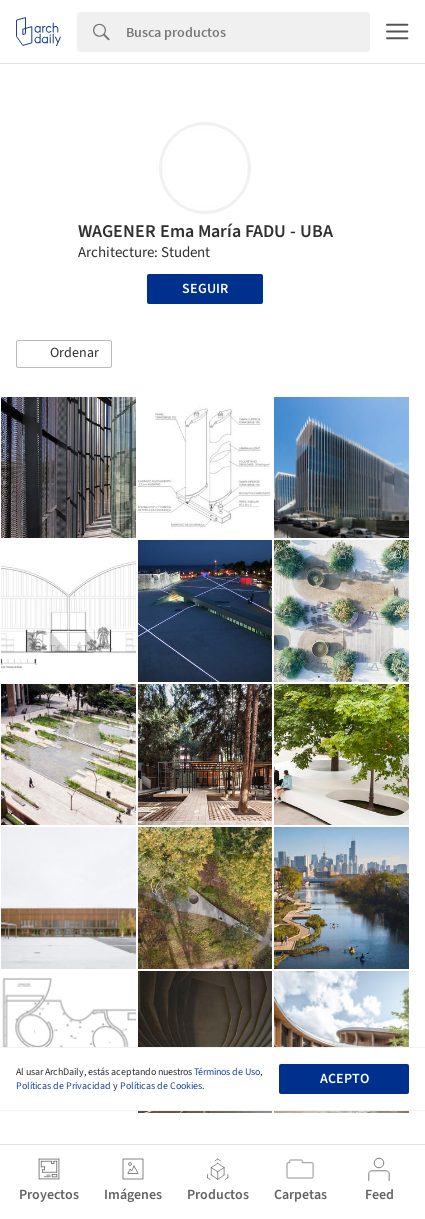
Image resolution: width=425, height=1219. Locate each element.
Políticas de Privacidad (63, 1086)
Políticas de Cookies (161, 1086)
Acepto (344, 1079)
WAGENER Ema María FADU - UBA (205, 231)
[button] (64, 354)
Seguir (205, 289)
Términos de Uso (227, 1072)
